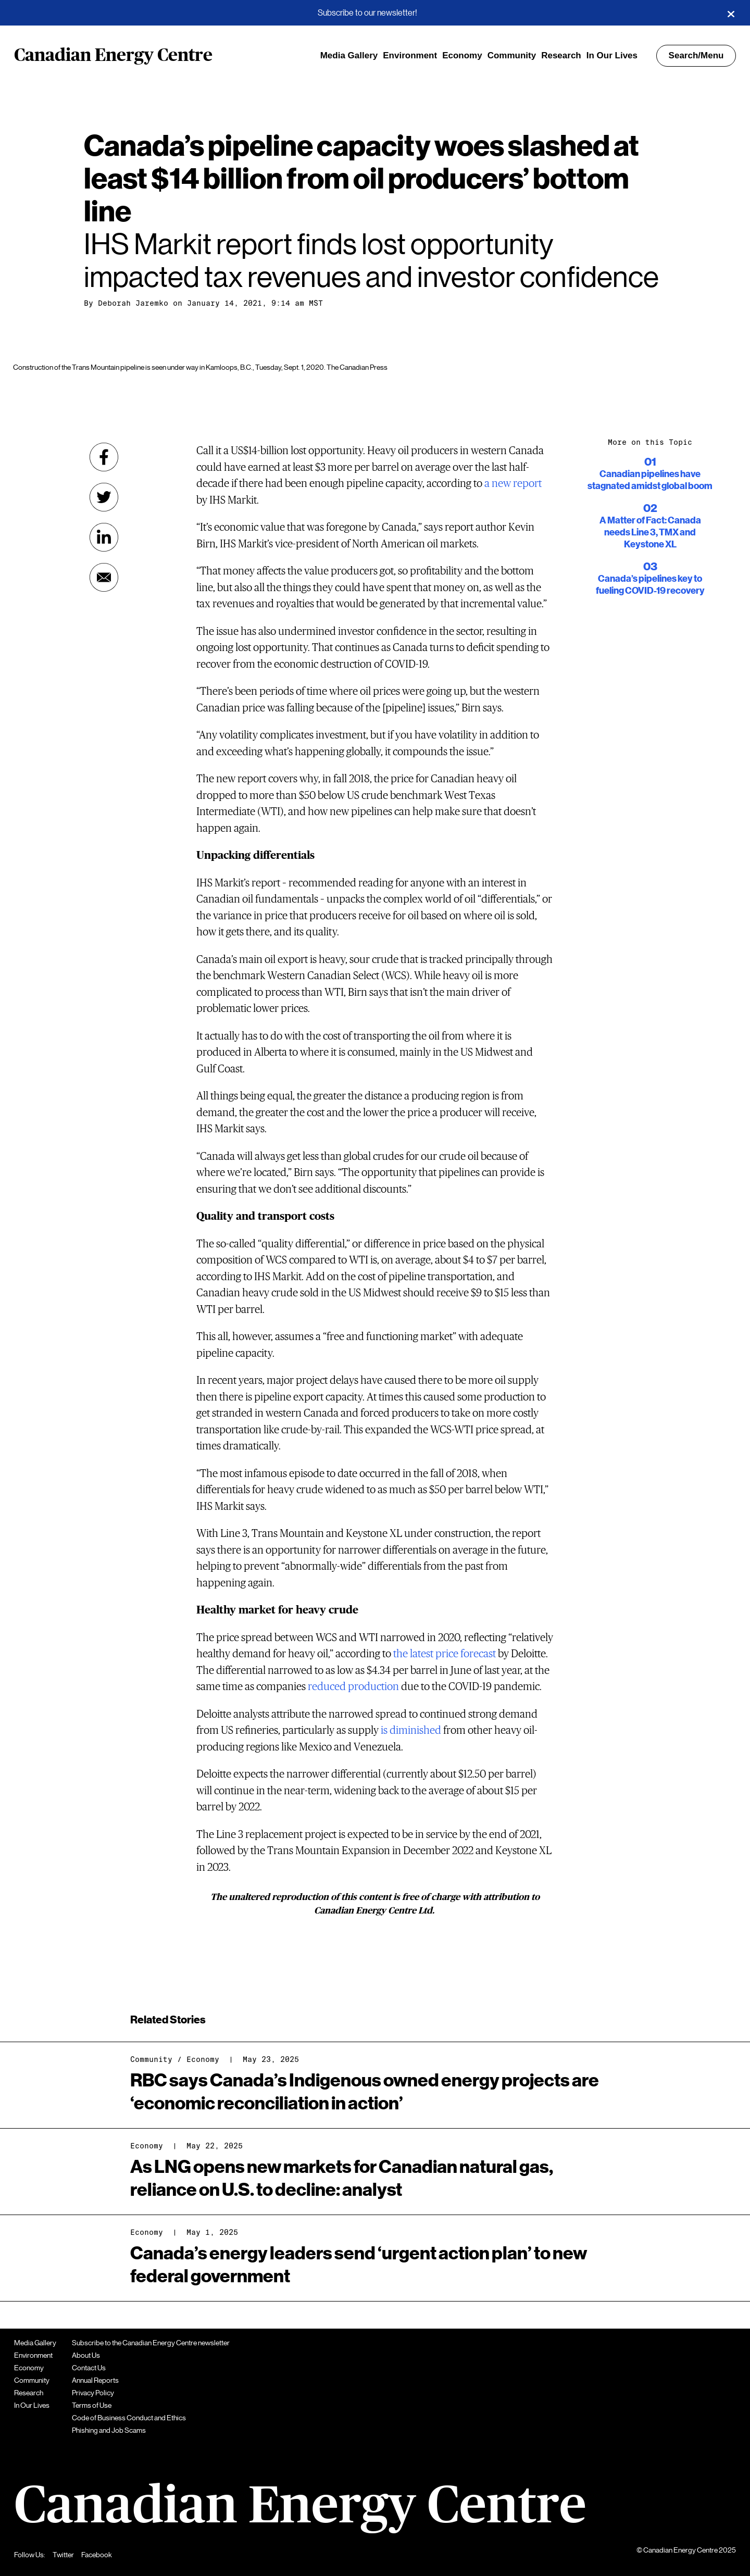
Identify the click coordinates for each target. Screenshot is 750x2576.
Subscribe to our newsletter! (367, 13)
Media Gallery (349, 55)
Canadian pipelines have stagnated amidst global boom (650, 473)
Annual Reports (95, 2380)
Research (561, 55)
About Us (86, 2355)
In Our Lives (612, 55)
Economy (462, 55)
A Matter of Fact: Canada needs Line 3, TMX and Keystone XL (650, 526)
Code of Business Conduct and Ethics (129, 2417)
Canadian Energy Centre (113, 56)
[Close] (731, 13)
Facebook (96, 2554)
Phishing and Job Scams (109, 2430)
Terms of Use (91, 2405)
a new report (513, 483)
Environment (410, 55)
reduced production (353, 1686)
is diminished (411, 1730)
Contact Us (89, 2367)
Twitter (63, 2554)
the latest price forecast (444, 1653)
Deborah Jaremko (133, 303)
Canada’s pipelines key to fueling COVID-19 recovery (650, 578)
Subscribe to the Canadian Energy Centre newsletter (151, 2342)
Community (512, 55)
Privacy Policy (93, 2392)
